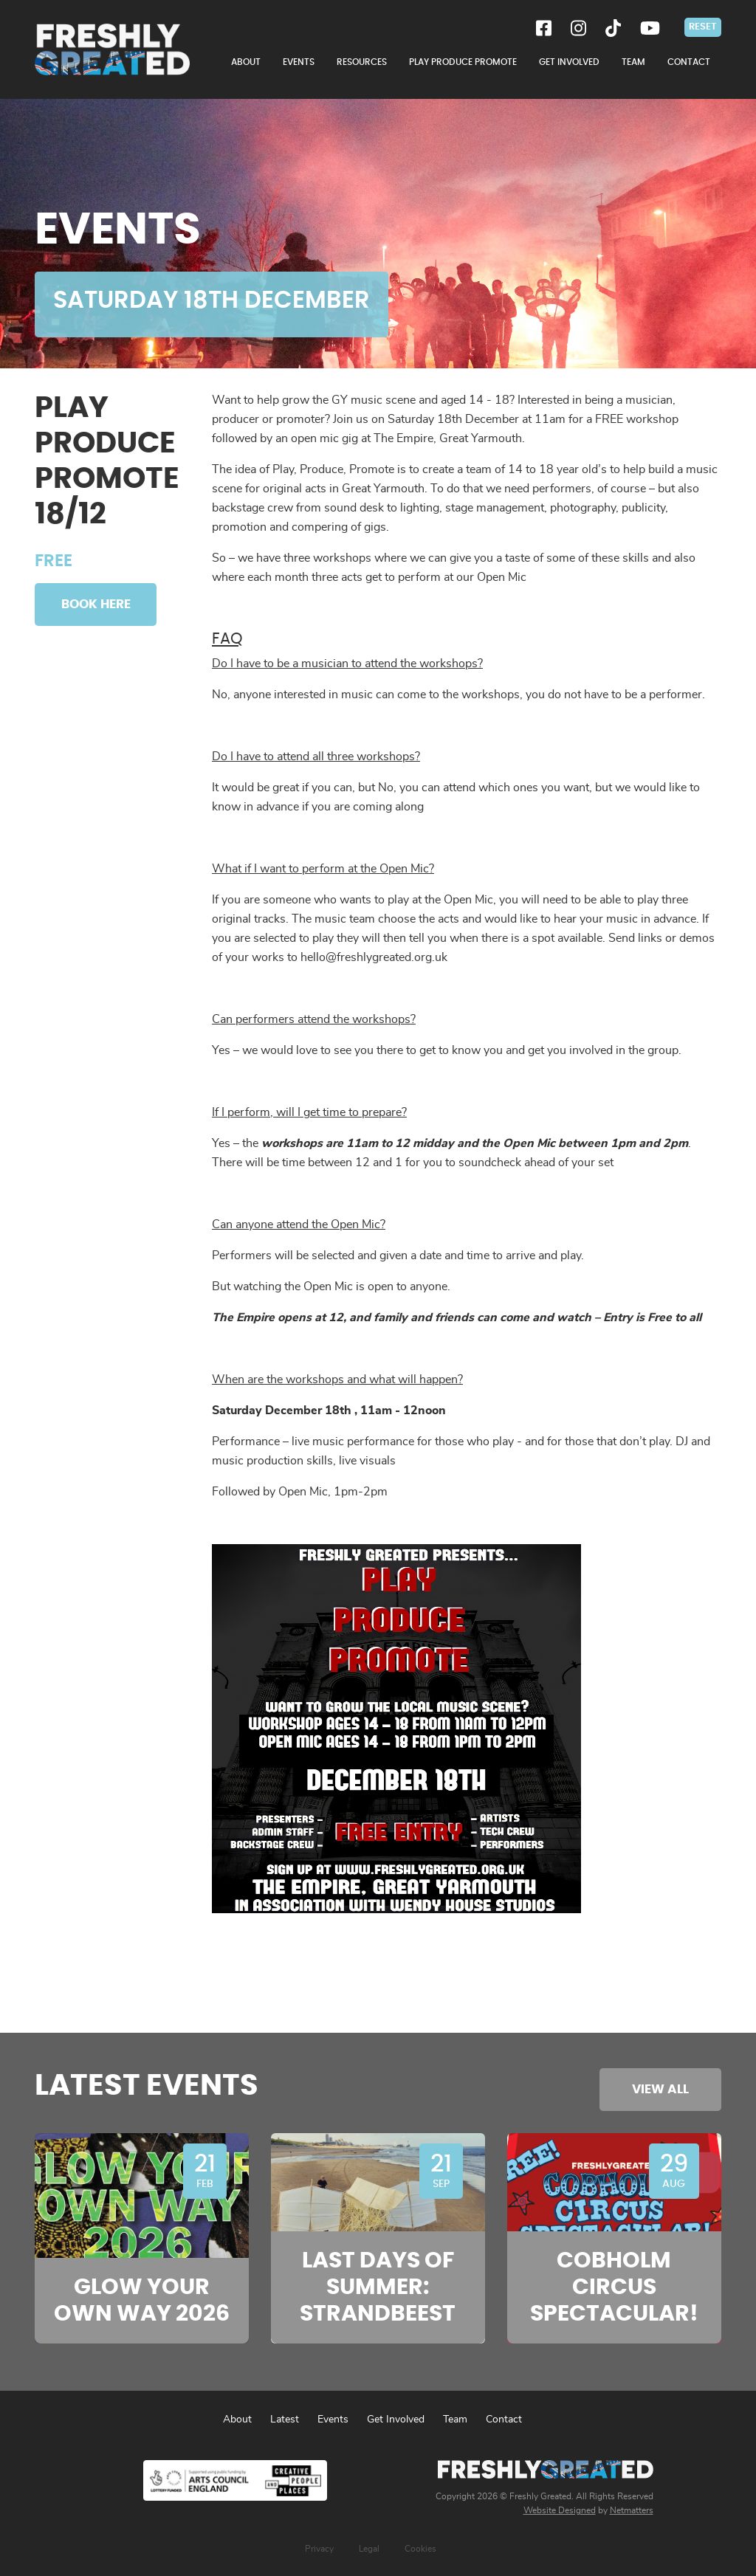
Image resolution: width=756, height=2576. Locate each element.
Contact (504, 2419)
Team (455, 2419)
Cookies (420, 2548)
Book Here (96, 604)
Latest (284, 2419)
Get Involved (396, 2419)
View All (660, 2089)
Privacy (319, 2548)
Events (332, 2419)
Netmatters (631, 2510)
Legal (369, 2548)
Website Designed (559, 2510)
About (237, 2419)
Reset (703, 26)
